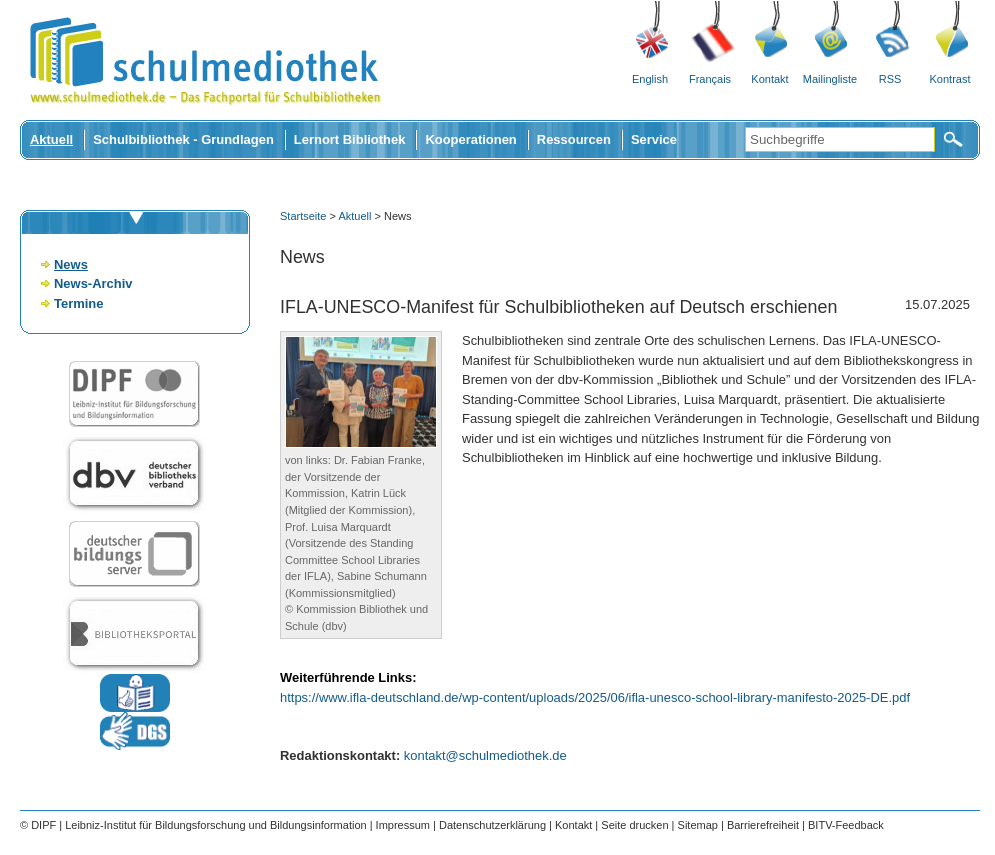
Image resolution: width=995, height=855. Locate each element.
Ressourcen (574, 139)
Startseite (303, 216)
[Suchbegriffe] (840, 139)
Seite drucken (634, 825)
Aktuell (51, 139)
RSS (890, 79)
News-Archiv (93, 283)
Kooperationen (470, 139)
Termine (78, 303)
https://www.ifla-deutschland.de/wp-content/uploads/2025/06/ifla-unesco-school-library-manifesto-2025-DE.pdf (595, 697)
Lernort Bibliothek (350, 139)
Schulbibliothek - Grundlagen (183, 139)
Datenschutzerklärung (492, 825)
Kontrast (950, 79)
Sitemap (698, 825)
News (71, 264)
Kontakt (769, 79)
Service (654, 139)
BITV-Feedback (846, 825)
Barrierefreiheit (763, 825)
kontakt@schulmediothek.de (485, 755)
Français (710, 79)
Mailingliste (830, 79)
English (650, 79)
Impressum (403, 825)
